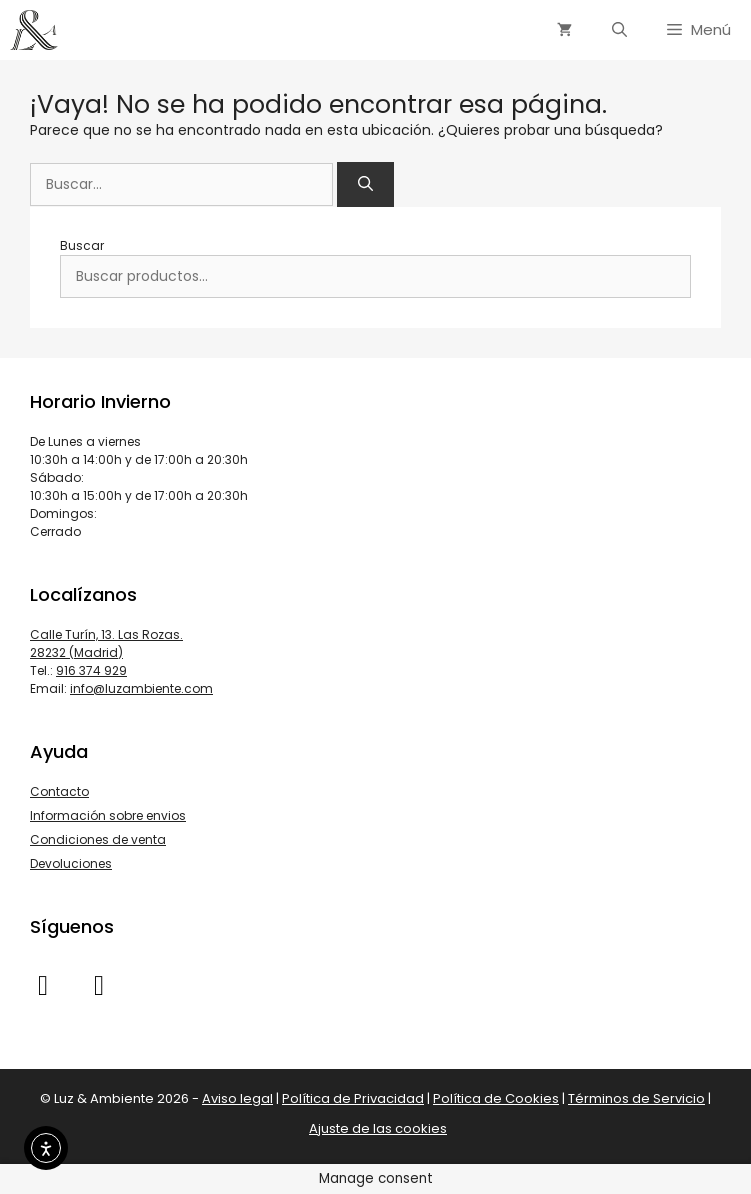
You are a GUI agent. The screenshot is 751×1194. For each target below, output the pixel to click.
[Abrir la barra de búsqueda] (619, 30)
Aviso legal (237, 1098)
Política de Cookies (496, 1098)
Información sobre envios (108, 815)
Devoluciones (71, 863)
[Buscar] (365, 184)
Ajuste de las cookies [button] (378, 1128)
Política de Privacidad (353, 1098)
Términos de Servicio (636, 1098)
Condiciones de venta (98, 839)
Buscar (82, 245)
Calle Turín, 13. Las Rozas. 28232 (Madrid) (106, 643)
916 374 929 (91, 670)
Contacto (59, 791)
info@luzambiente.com (141, 688)
